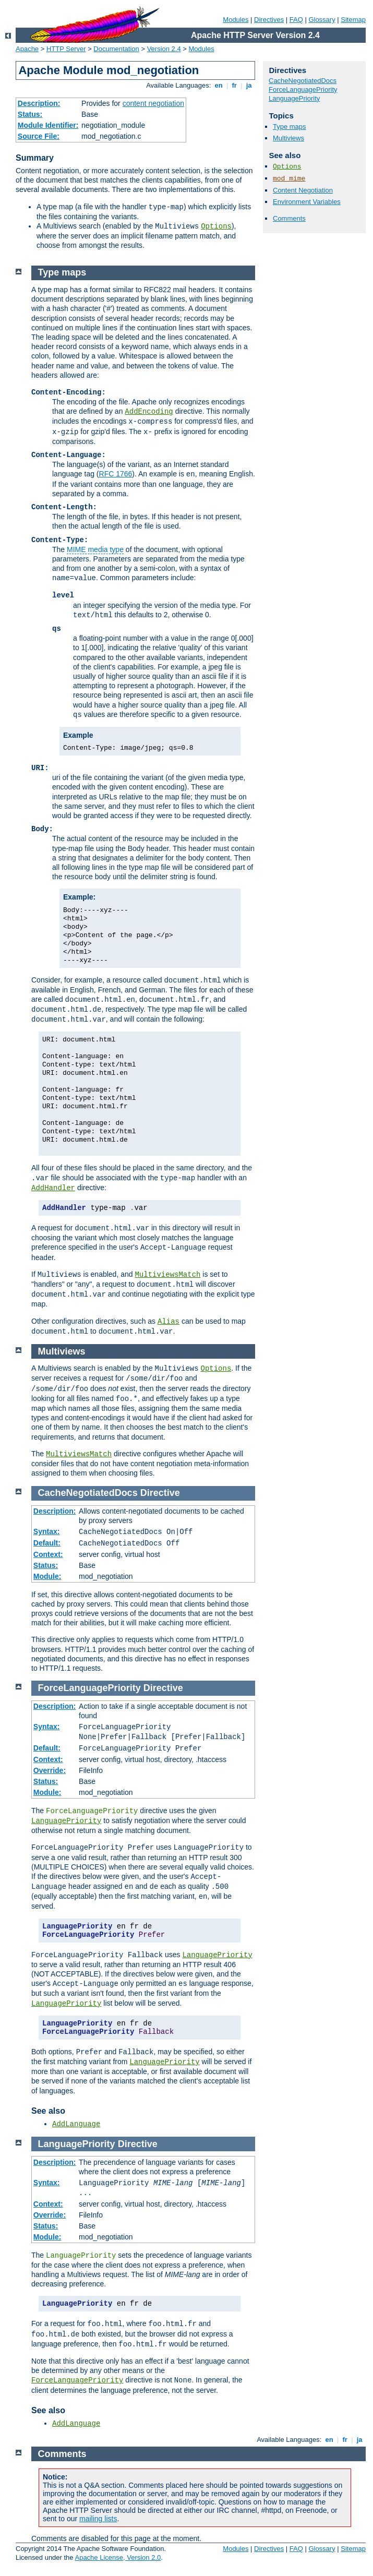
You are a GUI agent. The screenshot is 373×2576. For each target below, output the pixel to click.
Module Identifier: (48, 125)
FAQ (296, 19)
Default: (47, 1543)
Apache (27, 49)
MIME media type (95, 549)
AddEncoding (149, 412)
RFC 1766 (116, 474)
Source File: (38, 136)
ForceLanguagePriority (303, 89)
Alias (168, 1321)
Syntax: (46, 1531)
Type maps (289, 126)
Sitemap (353, 19)
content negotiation (153, 103)
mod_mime (289, 179)
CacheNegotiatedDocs (302, 81)
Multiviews (288, 138)
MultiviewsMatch (167, 1275)
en (218, 85)
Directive (160, 1493)
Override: (49, 1770)
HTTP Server (66, 49)
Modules (235, 19)
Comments (289, 218)
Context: (48, 1554)
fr (234, 85)
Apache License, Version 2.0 (118, 2557)
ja (249, 85)
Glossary (321, 19)
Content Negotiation (303, 190)
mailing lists (98, 2518)
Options (216, 226)
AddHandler (53, 1188)
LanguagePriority (294, 98)
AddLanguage (76, 2124)
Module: (47, 1576)
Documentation (116, 49)
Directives (269, 19)
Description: (39, 103)
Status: (30, 114)
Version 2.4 (164, 49)
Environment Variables (307, 202)
